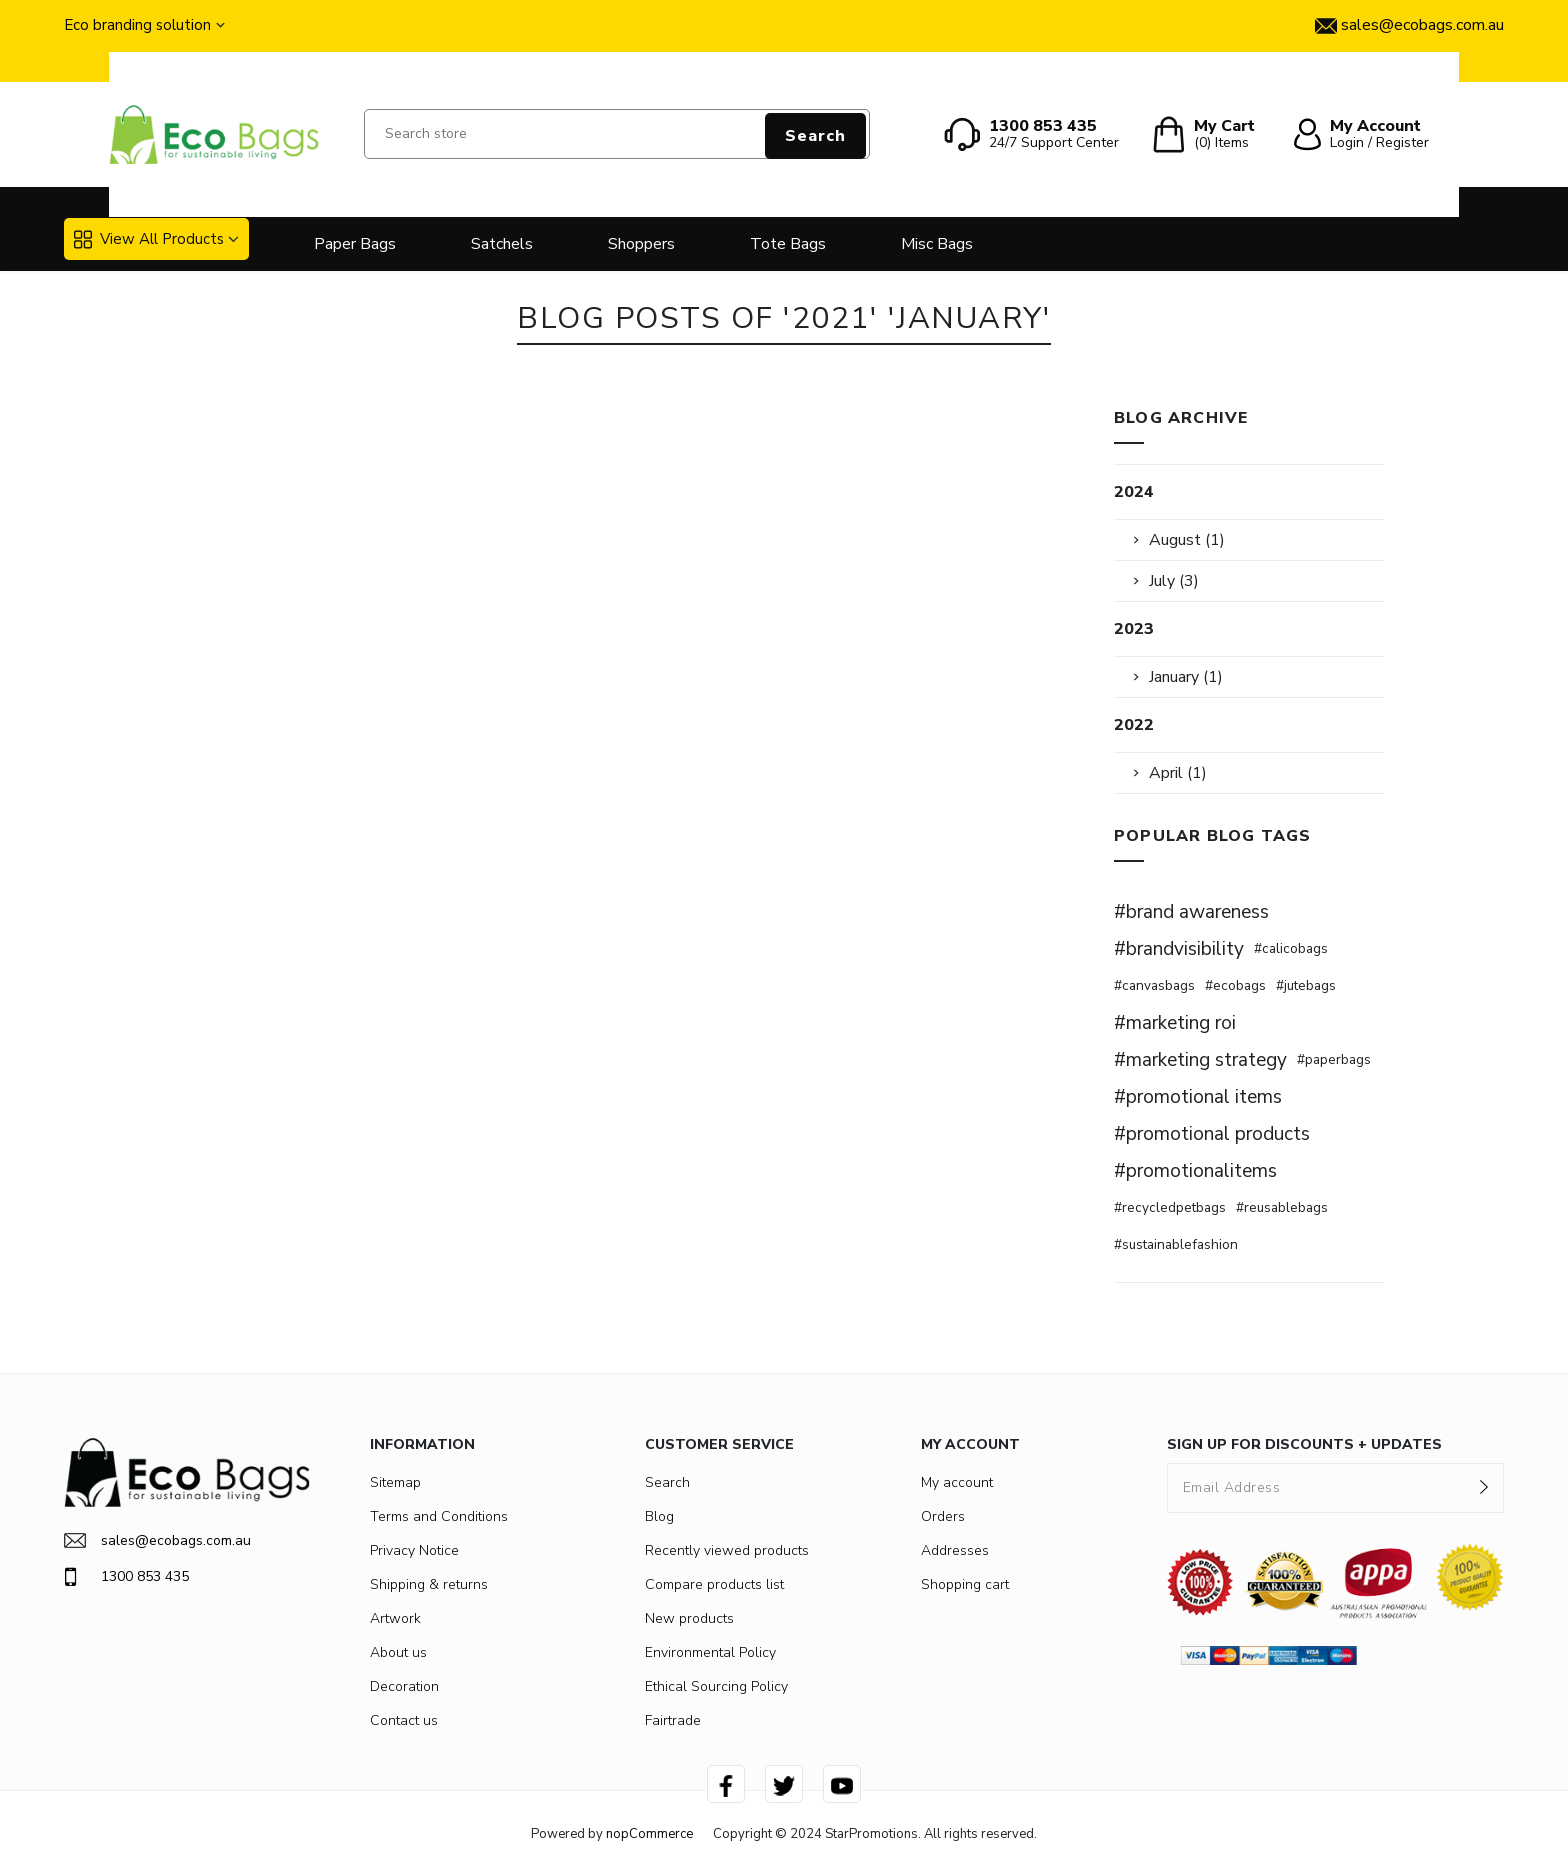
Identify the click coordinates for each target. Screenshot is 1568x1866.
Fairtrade (673, 1720)
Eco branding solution (137, 25)
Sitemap (395, 1482)
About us (398, 1652)
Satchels (502, 244)
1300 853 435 (126, 1577)
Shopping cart (965, 1584)
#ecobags (1235, 985)
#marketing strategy (1200, 1060)
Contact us (404, 1720)
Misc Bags (937, 244)
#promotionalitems (1195, 1171)
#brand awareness (1191, 912)
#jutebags (1306, 985)
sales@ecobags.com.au (157, 1540)
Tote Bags (788, 244)
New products (689, 1618)
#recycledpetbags (1170, 1207)
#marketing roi (1175, 1023)
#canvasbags (1154, 985)
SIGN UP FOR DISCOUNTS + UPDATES (1304, 1444)
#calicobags (1291, 948)
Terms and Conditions (439, 1516)
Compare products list (714, 1584)
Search (815, 136)
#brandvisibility (1179, 949)
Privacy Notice (414, 1550)
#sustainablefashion (1176, 1244)
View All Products (149, 239)
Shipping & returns (429, 1584)
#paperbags (1334, 1059)
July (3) (1174, 581)
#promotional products (1212, 1134)
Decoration (404, 1686)
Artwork (395, 1618)
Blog (659, 1516)
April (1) (1178, 773)
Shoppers (641, 244)
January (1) (1186, 677)
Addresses (955, 1550)
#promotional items (1198, 1097)
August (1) (1187, 540)
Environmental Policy (710, 1652)
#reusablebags (1282, 1207)
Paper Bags (355, 244)
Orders (943, 1516)
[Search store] (617, 134)
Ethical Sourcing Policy (716, 1686)
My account (957, 1482)
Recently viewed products (727, 1550)
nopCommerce (649, 1834)
